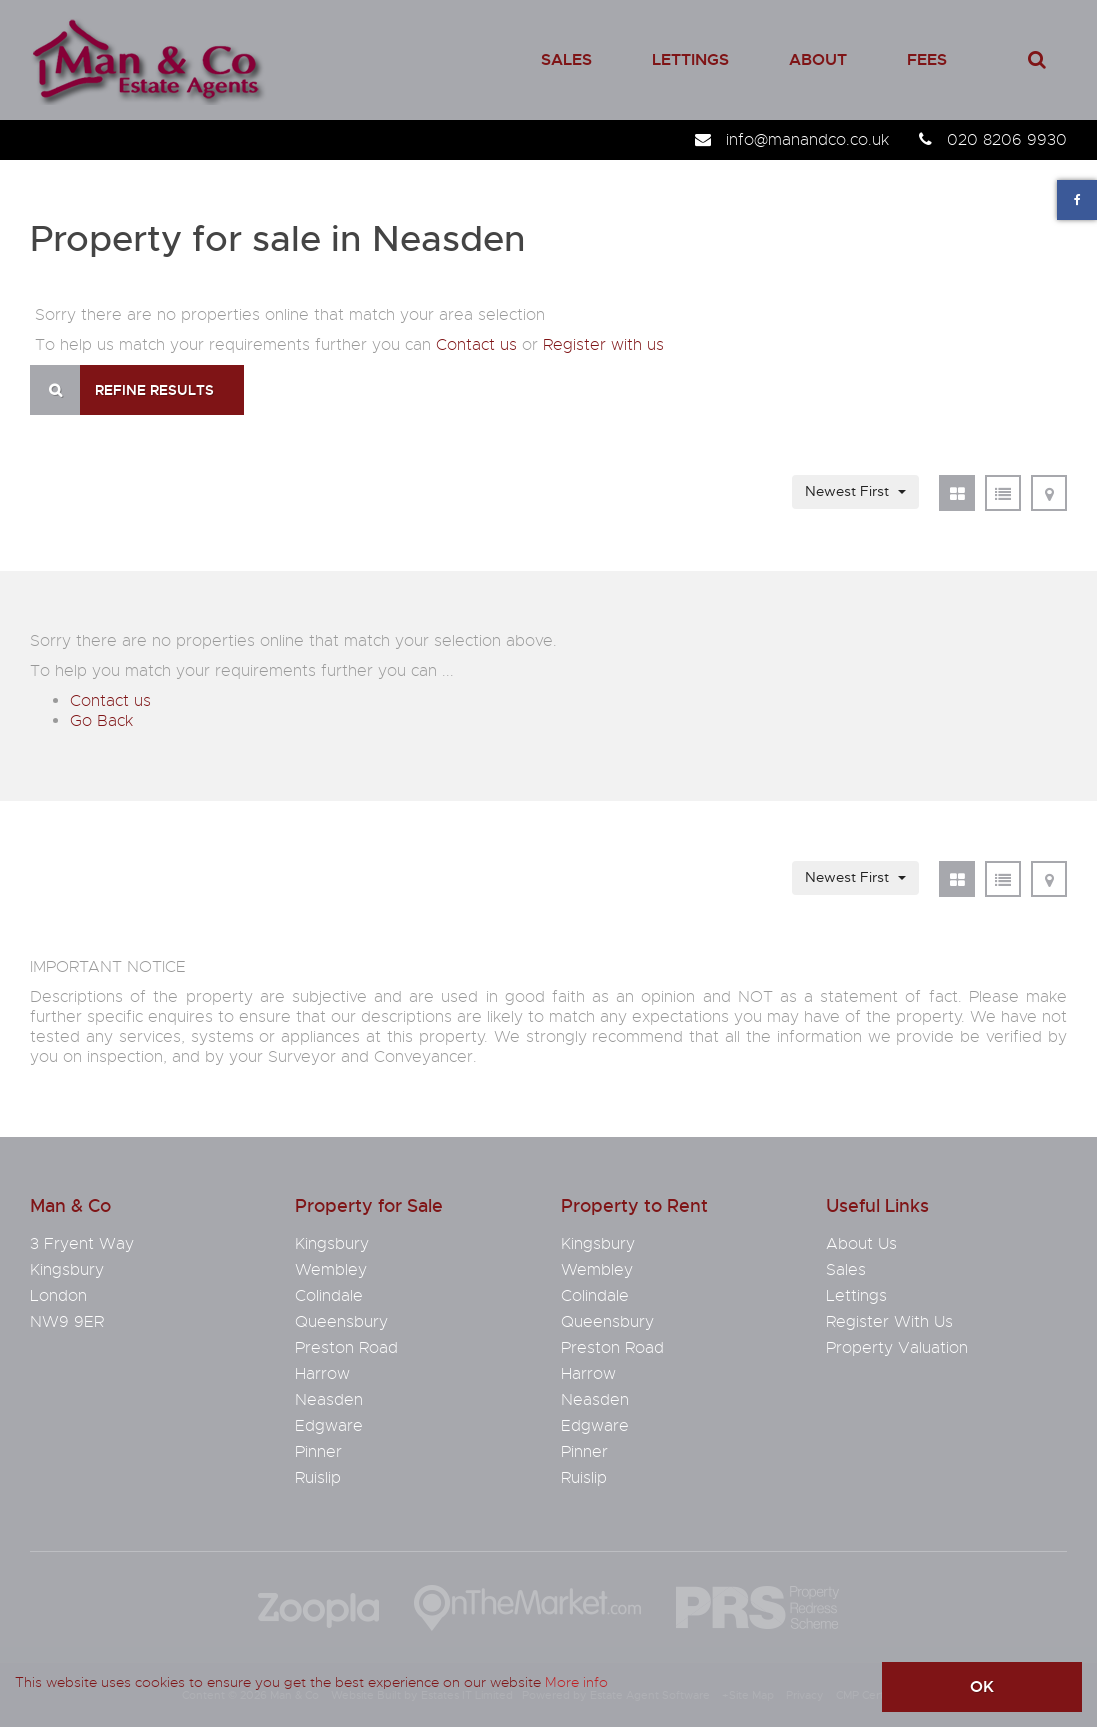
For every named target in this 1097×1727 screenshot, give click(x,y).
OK (982, 1686)
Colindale (329, 1296)
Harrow (322, 1374)
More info (576, 1682)
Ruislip (318, 1478)
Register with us (603, 345)
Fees (927, 59)
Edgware (329, 1426)
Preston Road (346, 1348)
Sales (566, 59)
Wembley (331, 1270)
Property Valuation (897, 1348)
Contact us (476, 345)
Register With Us (889, 1322)
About (818, 59)
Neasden (329, 1400)
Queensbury (341, 1322)
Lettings (690, 59)
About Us (861, 1244)
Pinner (318, 1452)
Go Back (101, 721)
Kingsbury (332, 1244)
